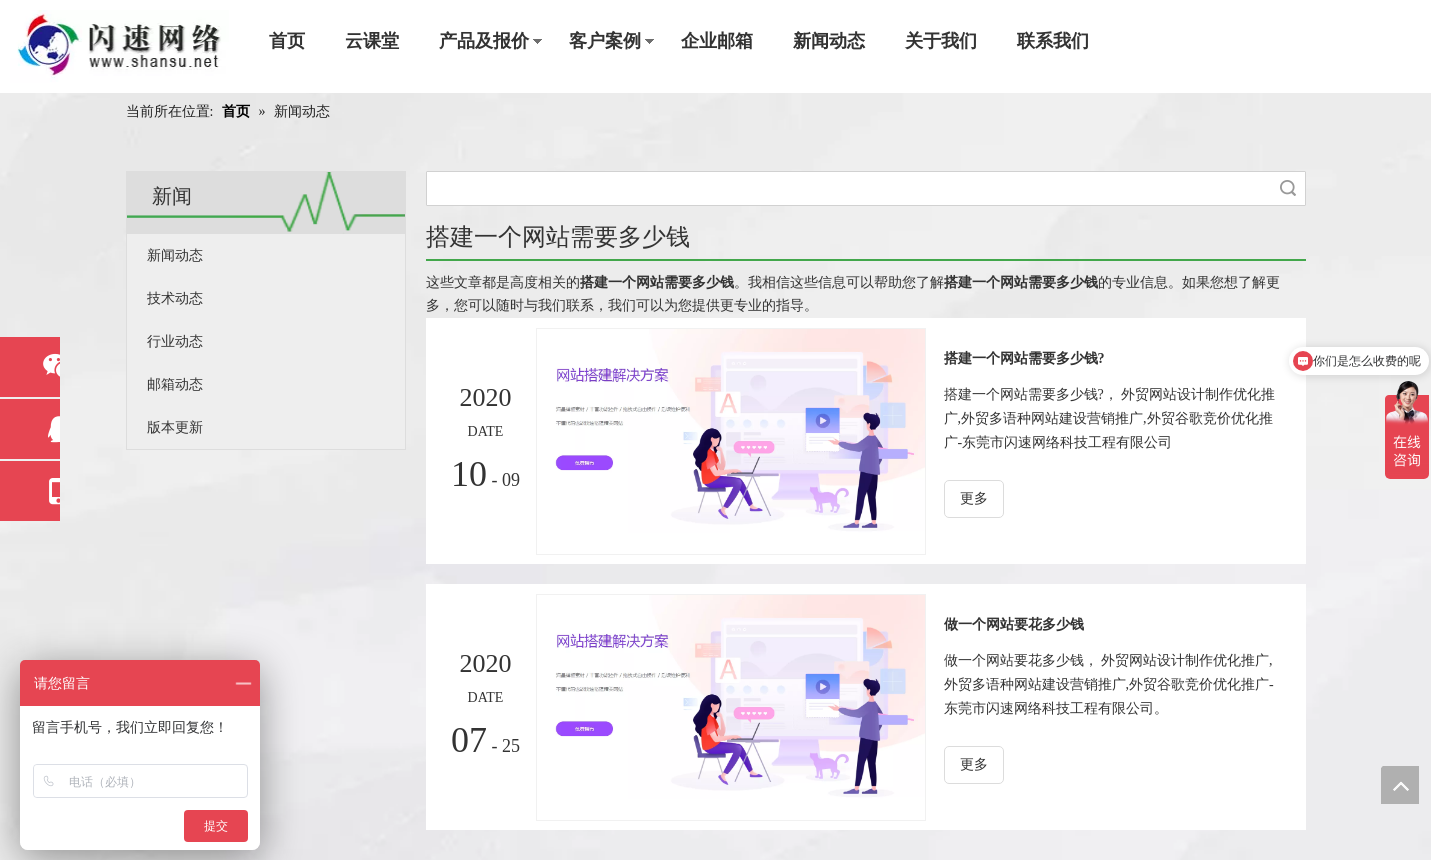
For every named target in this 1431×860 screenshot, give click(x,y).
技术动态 (175, 298)
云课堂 (372, 41)
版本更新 (175, 427)
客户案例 (605, 41)
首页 (287, 41)
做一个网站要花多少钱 (1014, 624)
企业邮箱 (717, 41)
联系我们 (1053, 41)
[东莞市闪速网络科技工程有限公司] (119, 46)
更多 (974, 498)
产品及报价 (484, 41)
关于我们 (941, 41)
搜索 (1288, 188)
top (1400, 785)
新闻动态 (829, 41)
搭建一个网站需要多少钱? (1024, 358)
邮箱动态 (175, 384)
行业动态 (175, 341)
